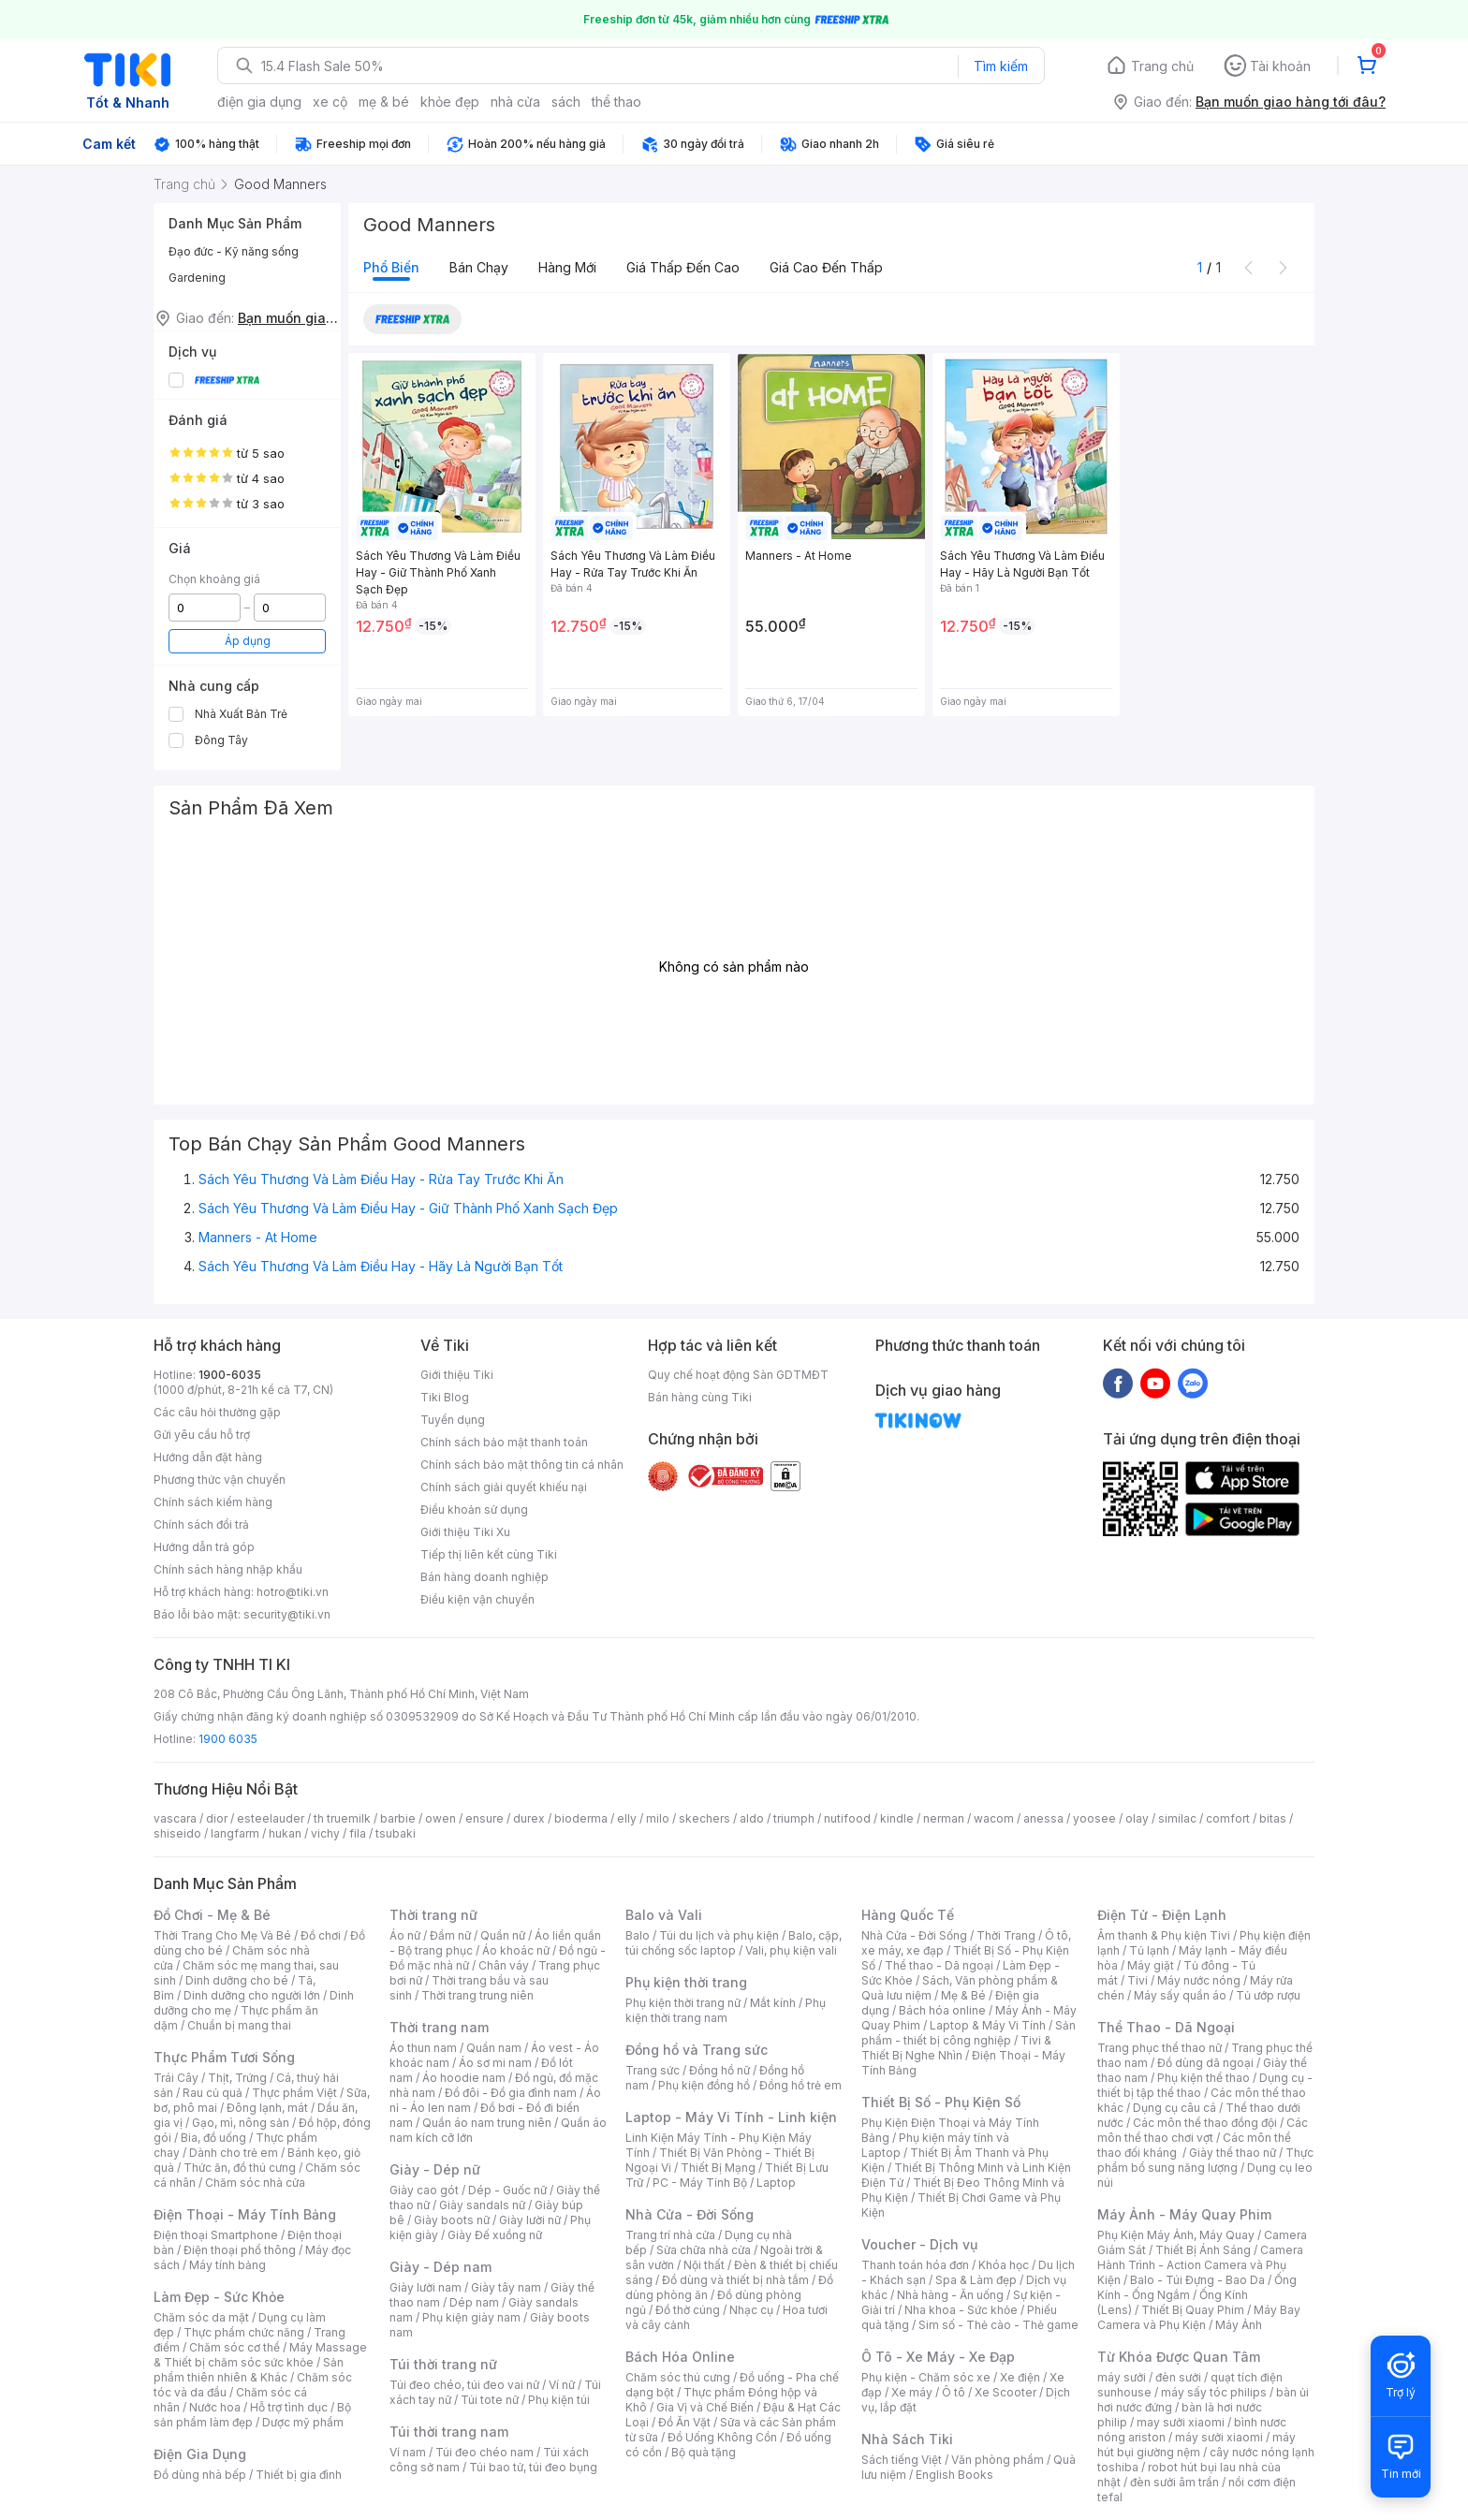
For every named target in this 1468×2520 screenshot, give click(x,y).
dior (217, 1818)
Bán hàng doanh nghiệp (484, 1577)
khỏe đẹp (449, 102)
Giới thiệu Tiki (456, 1375)
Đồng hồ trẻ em (800, 2085)
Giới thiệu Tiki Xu (465, 1532)
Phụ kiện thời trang (686, 1982)
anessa (1043, 1818)
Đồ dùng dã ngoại (1205, 2063)
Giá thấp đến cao (683, 267)
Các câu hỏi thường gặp (217, 1412)
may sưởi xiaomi (1181, 2422)
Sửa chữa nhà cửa (703, 2250)
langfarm (235, 1833)
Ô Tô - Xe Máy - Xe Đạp (938, 2357)
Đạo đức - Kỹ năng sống (234, 251)
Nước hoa (215, 2407)
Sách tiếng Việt (901, 2460)
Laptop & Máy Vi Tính (988, 2025)
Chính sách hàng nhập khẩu (228, 1569)
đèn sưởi (1178, 2377)
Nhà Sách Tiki (907, 2439)
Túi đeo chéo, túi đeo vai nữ (464, 2385)
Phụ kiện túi (559, 2400)
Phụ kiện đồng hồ (704, 2085)
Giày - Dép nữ (434, 2169)
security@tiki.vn (286, 1614)
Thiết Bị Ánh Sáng (1203, 2250)
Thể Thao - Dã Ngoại (1166, 2027)
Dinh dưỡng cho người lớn (252, 1995)
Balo (637, 1935)
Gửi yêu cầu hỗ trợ (202, 1435)
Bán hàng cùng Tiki (700, 1397)
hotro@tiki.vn (293, 1592)
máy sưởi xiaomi (1219, 2437)
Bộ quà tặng (703, 2452)
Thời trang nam (439, 2027)
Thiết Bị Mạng (718, 2168)
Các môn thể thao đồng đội (1205, 2123)
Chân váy (503, 1965)
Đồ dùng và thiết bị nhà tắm (735, 2280)
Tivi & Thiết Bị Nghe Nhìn (956, 2047)
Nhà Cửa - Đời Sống (689, 2214)
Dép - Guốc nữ (507, 2190)
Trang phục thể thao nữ (1159, 2048)
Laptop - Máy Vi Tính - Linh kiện (731, 2117)
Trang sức (652, 2070)
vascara (175, 1818)
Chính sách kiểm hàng (213, 1502)
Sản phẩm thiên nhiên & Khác (249, 2369)
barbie (398, 1818)
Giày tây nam (506, 2287)
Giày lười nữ (530, 2220)
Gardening (197, 278)
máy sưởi (1121, 2377)
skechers (704, 1818)
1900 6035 (227, 1739)
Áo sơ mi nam (495, 2063)
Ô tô (953, 2392)
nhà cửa (515, 102)
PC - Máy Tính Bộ (700, 2183)
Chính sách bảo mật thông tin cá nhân (522, 1465)
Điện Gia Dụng (200, 2454)
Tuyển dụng (452, 1420)
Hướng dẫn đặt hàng (208, 1457)
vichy (325, 1833)
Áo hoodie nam (464, 2078)
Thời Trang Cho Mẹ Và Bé (222, 1935)
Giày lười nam (425, 2287)
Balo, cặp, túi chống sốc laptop (733, 1942)
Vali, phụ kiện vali (791, 1950)
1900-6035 (229, 1375)
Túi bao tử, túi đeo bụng (533, 2467)
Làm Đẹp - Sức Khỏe (219, 2297)
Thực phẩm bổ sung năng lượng (1205, 2160)
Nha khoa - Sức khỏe (961, 2310)
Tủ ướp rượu (1268, 1995)
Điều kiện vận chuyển (477, 1599)
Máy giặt (1150, 1965)
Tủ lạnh (1149, 1950)
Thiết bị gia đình (299, 2475)
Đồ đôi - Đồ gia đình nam (511, 2093)
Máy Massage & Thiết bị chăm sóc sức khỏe (260, 2354)
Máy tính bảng (227, 2265)
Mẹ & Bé (963, 1995)
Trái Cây (176, 2078)
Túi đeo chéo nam (484, 2452)
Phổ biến (391, 267)
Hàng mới (567, 267)
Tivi (1137, 1980)
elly (627, 1818)
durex (529, 1818)
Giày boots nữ (452, 2220)
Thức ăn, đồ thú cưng (240, 2168)
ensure (484, 1818)
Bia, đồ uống (213, 2138)
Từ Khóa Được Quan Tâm (1178, 2357)
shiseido (177, 1833)
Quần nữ (502, 1935)
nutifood (847, 1818)
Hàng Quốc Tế (907, 1915)
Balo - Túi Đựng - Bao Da (1197, 2280)
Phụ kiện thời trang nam (725, 2010)
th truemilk (342, 1818)
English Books (954, 2475)
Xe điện (1020, 2377)
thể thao (616, 102)
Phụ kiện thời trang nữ (683, 2003)
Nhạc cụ (751, 2310)
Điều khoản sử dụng (474, 1509)
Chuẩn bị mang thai (239, 2025)
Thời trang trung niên (477, 1995)
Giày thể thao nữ (1232, 2153)
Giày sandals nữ (482, 2205)
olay (1137, 1818)
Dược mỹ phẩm (303, 2422)
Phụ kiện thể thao (1203, 2078)
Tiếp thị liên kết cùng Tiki (488, 1554)
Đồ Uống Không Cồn (722, 2437)
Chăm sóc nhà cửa (255, 2183)
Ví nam (407, 2452)
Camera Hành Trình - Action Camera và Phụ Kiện (1200, 2265)
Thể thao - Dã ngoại (939, 1965)
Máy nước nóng (1198, 1980)
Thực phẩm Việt (294, 2093)
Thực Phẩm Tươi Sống (224, 2057)
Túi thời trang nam (448, 2431)
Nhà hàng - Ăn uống (950, 2295)
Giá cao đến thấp (826, 267)
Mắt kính (773, 2003)
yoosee (1094, 1818)
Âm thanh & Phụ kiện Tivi (1163, 1935)
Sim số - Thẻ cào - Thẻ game (998, 2325)
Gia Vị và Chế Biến (705, 2407)
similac (1177, 1818)
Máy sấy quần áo (1180, 1995)
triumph (794, 1818)
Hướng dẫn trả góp (204, 1547)
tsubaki (395, 1833)
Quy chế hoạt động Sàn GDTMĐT (738, 1375)
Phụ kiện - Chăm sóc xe (926, 2377)
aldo (752, 1818)
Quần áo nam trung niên (486, 2123)
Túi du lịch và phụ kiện (719, 1935)
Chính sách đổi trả (201, 1524)
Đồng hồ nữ (719, 2070)
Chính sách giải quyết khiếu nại (503, 1487)
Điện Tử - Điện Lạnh (1161, 1915)
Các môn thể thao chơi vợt (1202, 2130)
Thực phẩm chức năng (244, 2332)
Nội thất (704, 2265)
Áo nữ (404, 1935)
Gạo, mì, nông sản (240, 2123)
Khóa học (1003, 2265)
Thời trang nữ (433, 1915)
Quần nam (493, 2048)
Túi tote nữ (490, 2400)
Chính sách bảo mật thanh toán (504, 1442)
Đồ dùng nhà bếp (200, 2475)
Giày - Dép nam (440, 2267)
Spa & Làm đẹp (976, 2280)
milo (657, 1818)
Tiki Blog (444, 1397)
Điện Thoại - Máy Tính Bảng (245, 2214)
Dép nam (474, 2302)
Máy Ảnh (1238, 2325)
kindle (897, 1818)
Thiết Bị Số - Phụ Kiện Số (940, 2102)
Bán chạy (478, 267)
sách (565, 102)
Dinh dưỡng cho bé (236, 1980)
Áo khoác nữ (516, 1950)
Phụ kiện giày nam (471, 2317)
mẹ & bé (384, 102)
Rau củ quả (212, 2093)
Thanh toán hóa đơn (915, 2265)
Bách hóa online (942, 2010)
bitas (1272, 1818)
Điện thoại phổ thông (240, 2250)
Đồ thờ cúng (687, 2310)
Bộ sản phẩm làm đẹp (252, 2414)
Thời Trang (1005, 1935)
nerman (943, 1818)
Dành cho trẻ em (233, 2153)
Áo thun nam (423, 2048)
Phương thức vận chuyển (220, 1479)
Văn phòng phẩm (997, 2460)
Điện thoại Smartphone (216, 2235)
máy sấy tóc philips (1214, 2392)
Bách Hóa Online (680, 2357)
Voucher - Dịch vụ (919, 2244)
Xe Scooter (1005, 2392)
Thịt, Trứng (237, 2078)
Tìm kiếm (1001, 66)
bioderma (581, 1818)
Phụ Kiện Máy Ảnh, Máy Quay (1176, 2235)
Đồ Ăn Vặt (684, 2422)
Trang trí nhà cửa (670, 2235)
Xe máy (911, 2392)
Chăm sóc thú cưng (677, 2377)
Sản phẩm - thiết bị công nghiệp (968, 2032)
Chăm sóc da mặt (201, 2317)
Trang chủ (1162, 66)
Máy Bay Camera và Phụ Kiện (1198, 2317)
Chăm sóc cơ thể (234, 2347)
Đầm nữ (450, 1935)
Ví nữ (562, 2385)
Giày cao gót (424, 2190)
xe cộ (330, 102)
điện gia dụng (259, 102)
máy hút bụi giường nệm (1196, 2444)
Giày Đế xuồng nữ (495, 2235)
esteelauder (270, 1818)
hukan (285, 1833)
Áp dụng (248, 641)
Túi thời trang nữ (443, 2364)
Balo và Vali (663, 1915)
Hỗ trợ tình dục (289, 2407)
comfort (1228, 1818)
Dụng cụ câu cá (1174, 2108)
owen (440, 1818)
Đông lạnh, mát (267, 2108)
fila (357, 1833)
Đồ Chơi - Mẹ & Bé (212, 1915)
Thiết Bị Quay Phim (1192, 2310)
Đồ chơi (321, 1935)
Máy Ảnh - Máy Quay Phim (1184, 2214)
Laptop (776, 2183)
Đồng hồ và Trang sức (696, 2050)
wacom (994, 1818)
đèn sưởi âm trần (1174, 2482)
